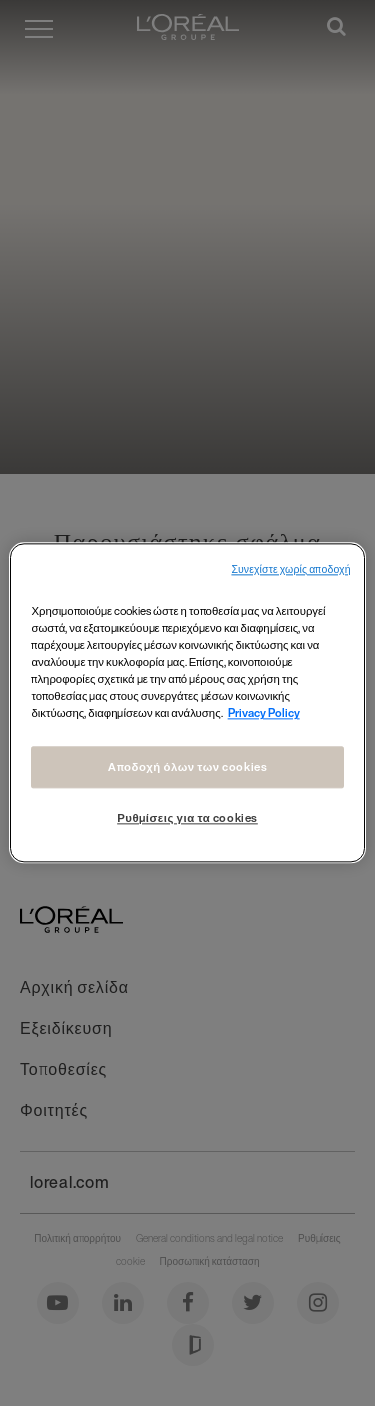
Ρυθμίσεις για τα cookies (187, 818)
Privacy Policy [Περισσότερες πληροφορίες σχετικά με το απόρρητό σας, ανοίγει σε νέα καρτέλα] (264, 713)
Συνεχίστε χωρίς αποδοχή (290, 569)
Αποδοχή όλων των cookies (188, 767)
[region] (187, 702)
